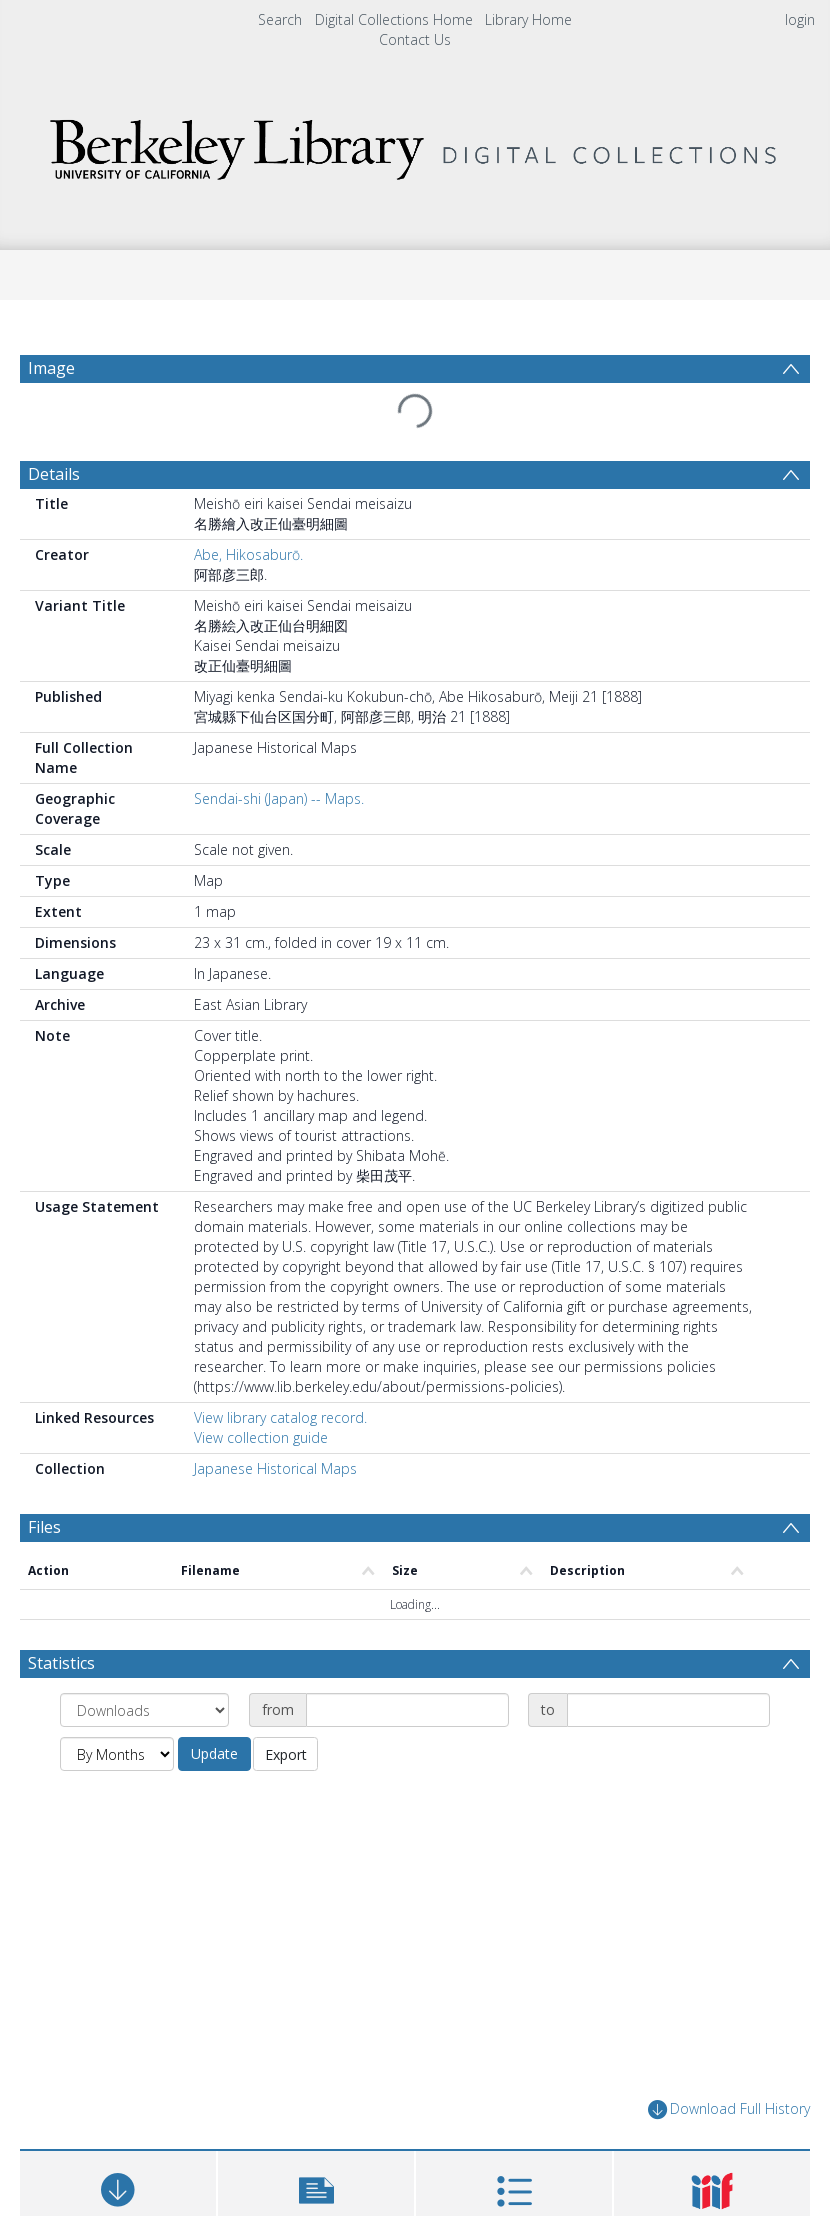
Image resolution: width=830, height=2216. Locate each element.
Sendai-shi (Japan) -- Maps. (279, 798)
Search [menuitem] (280, 19)
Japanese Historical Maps (275, 1468)
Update (214, 1753)
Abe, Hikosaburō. (248, 554)
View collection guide (261, 1437)
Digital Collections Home (394, 19)
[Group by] (144, 1710)
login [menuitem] (800, 19)
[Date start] (407, 1710)
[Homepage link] (415, 144)
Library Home (528, 19)
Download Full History (729, 2109)
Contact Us (415, 39)
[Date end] (668, 1710)
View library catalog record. (280, 1417)
